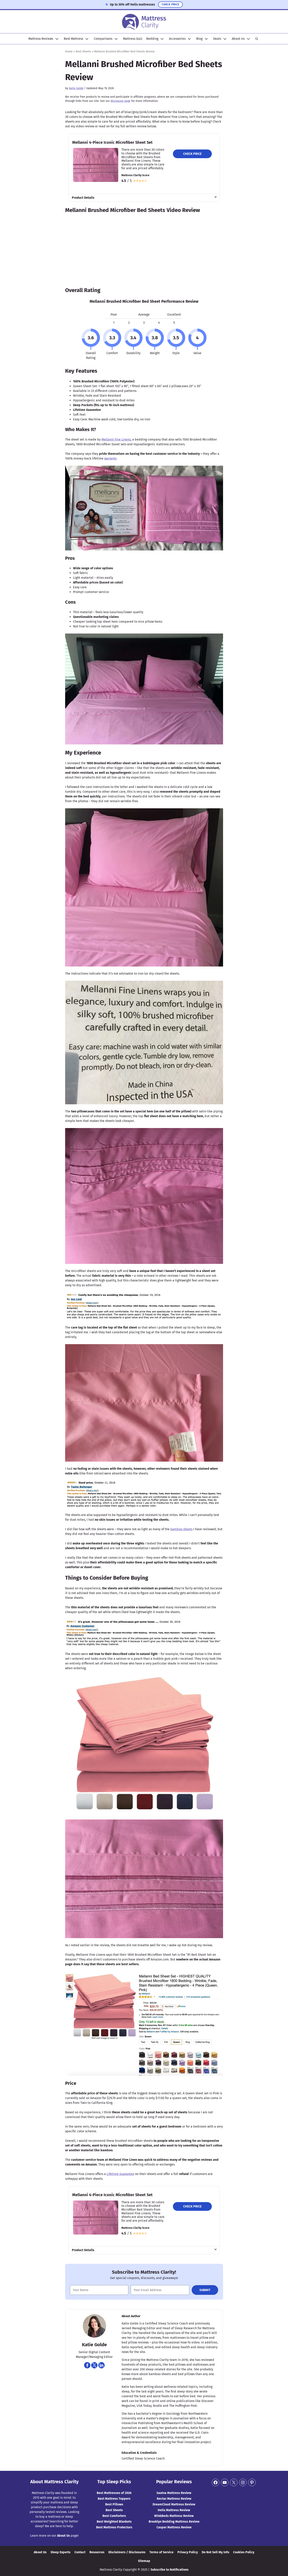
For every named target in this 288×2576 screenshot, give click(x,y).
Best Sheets (83, 51)
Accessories (177, 39)
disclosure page (120, 101)
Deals (217, 39)
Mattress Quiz (132, 39)
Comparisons (103, 39)
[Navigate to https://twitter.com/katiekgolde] (94, 2365)
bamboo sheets (181, 1529)
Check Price (170, 4)
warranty (110, 458)
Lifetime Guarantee (120, 2174)
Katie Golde (76, 88)
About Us (238, 39)
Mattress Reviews (40, 39)
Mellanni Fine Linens (116, 439)
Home (69, 51)
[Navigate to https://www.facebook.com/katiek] (87, 2365)
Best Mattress (73, 39)
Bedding (152, 39)
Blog (199, 39)
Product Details (83, 198)
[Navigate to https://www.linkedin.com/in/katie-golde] (101, 2365)
